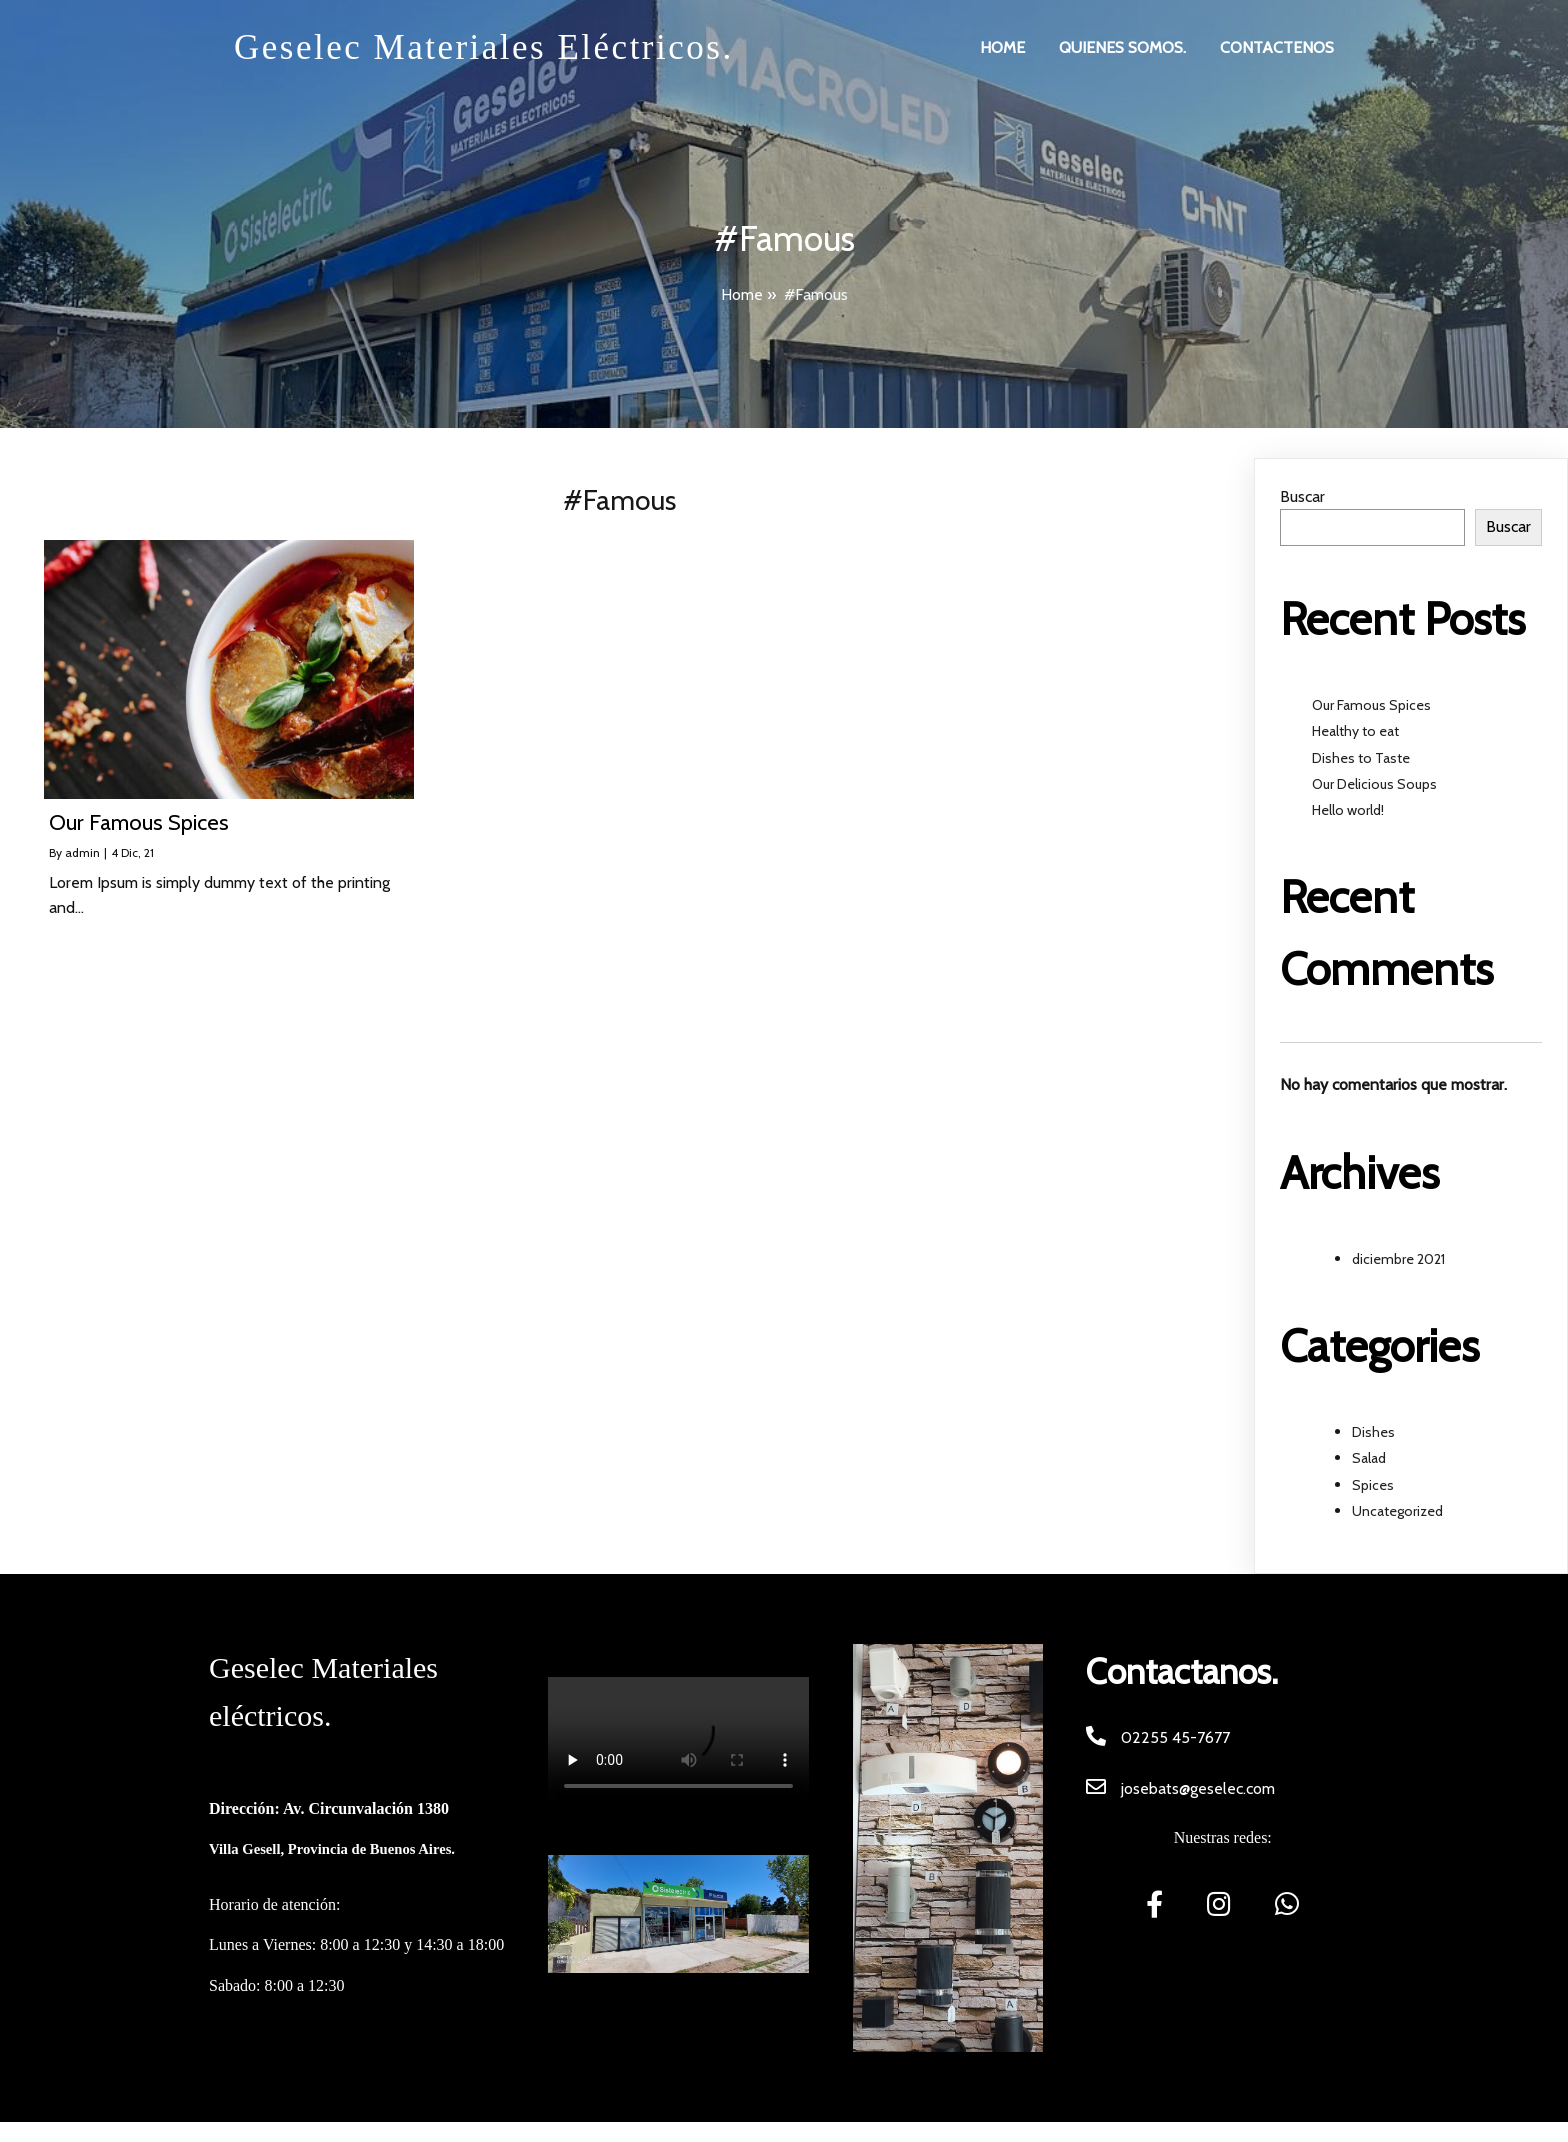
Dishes (1373, 1432)
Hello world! (1348, 810)
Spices (1373, 1485)
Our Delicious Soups (1374, 784)
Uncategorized (1397, 1511)
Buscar (1302, 496)
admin (82, 852)
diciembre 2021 (1398, 1259)
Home (742, 294)
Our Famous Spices (1371, 705)
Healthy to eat (1355, 731)
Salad (1369, 1458)
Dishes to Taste (1361, 758)
